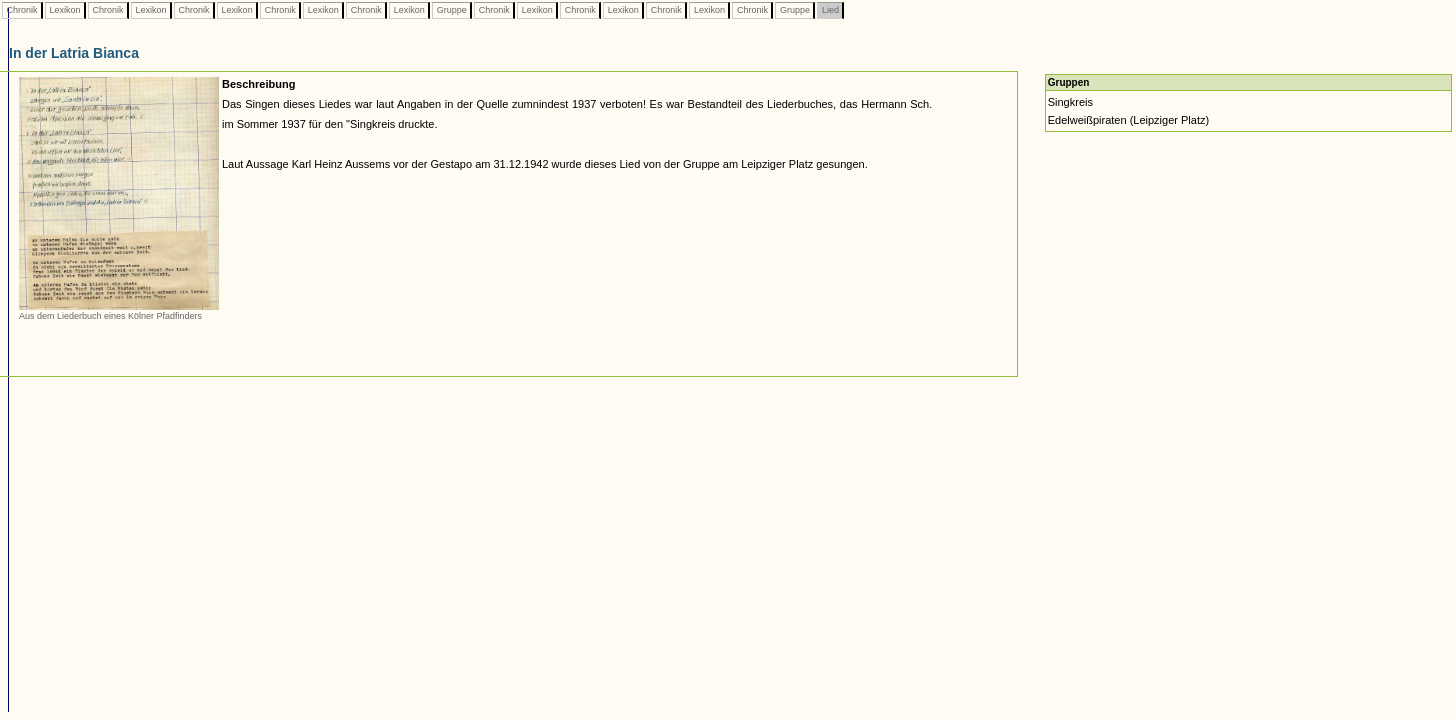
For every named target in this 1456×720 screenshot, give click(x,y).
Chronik (22, 10)
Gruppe (451, 10)
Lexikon (65, 10)
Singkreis (1070, 102)
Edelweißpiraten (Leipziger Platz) (1128, 120)
